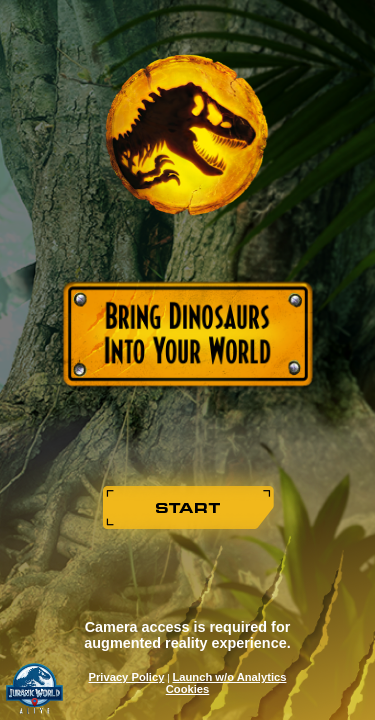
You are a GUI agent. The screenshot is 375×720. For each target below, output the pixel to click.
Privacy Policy (127, 677)
